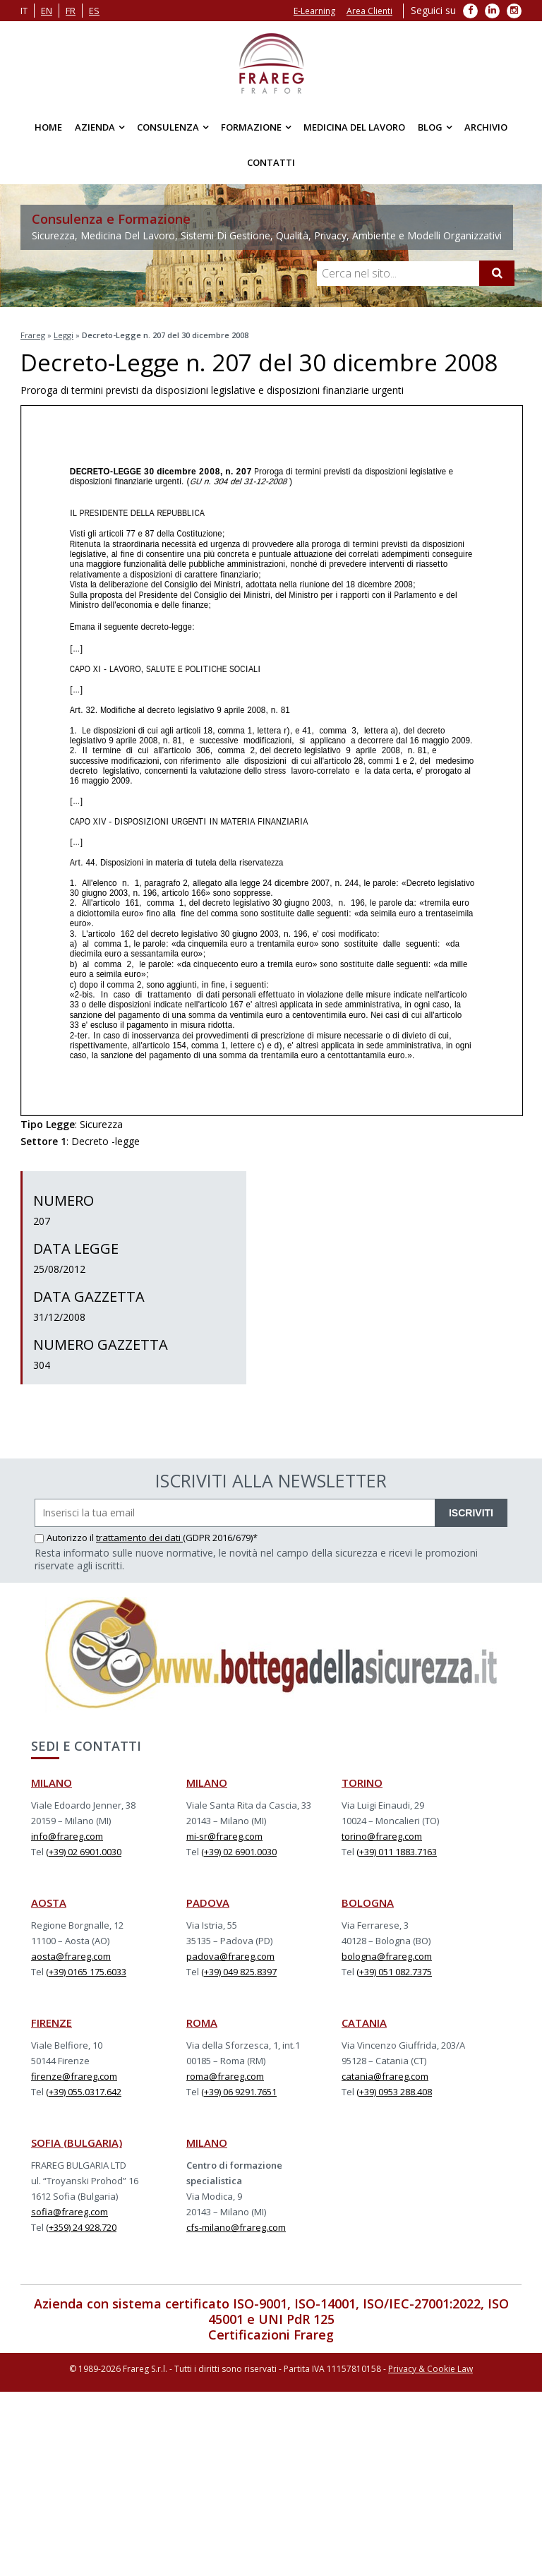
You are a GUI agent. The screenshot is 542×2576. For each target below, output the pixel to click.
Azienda (95, 127)
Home (48, 127)
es (94, 10)
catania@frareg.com (385, 2076)
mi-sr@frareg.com (224, 1836)
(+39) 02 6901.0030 (83, 1851)
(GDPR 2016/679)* (220, 1537)
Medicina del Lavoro (354, 127)
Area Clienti (369, 11)
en (46, 10)
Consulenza (168, 127)
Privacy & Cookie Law (430, 2369)
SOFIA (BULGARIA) (76, 2142)
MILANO (51, 1782)
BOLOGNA (368, 1902)
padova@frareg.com (230, 1956)
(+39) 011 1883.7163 (396, 1851)
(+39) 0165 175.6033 (86, 1971)
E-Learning (314, 11)
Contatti (271, 162)
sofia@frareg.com (69, 2211)
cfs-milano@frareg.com (236, 2227)
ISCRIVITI (471, 1512)
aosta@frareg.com (71, 1956)
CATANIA (364, 2022)
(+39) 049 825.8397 (239, 1971)
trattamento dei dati (139, 1537)
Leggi (63, 335)
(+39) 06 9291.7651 (239, 2091)
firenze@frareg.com (74, 2076)
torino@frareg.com (382, 1836)
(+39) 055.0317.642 (83, 2091)
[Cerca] (496, 273)
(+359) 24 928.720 (81, 2227)
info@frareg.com (67, 1836)
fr (71, 10)
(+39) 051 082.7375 (394, 1971)
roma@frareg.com (225, 2076)
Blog (430, 127)
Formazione (251, 127)
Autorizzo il (65, 1537)
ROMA (201, 2022)
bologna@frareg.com (387, 1956)
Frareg (32, 335)
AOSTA (48, 1902)
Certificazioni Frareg (271, 2334)
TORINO (362, 1782)
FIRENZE (51, 2022)
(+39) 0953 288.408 (394, 2091)
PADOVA (207, 1902)
